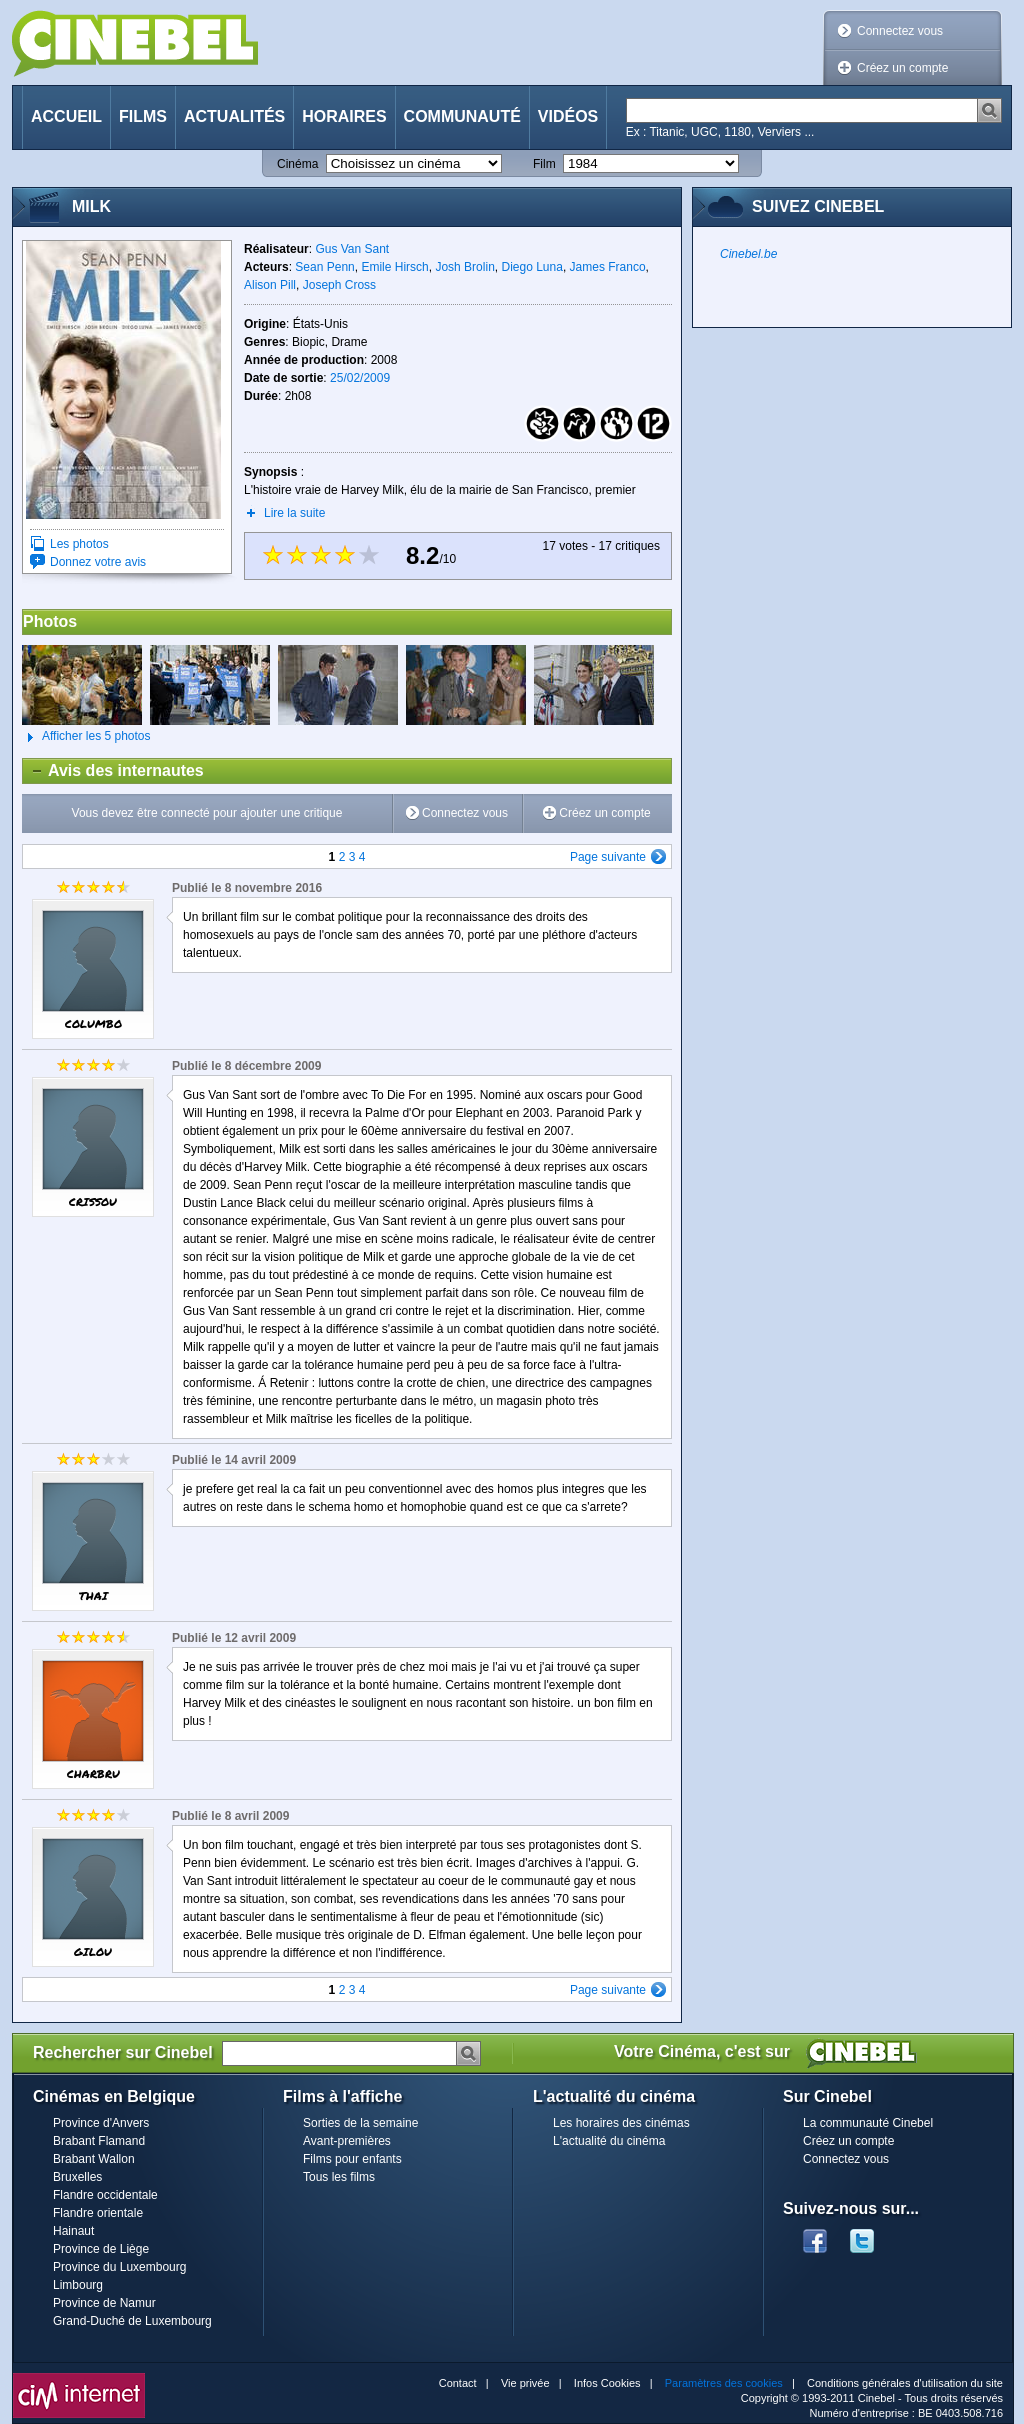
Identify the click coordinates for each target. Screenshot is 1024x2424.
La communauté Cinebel (868, 2123)
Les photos (79, 544)
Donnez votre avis (98, 562)
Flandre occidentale (105, 2195)
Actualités (234, 116)
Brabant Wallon (94, 2159)
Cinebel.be (748, 254)
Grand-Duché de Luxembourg (132, 2321)
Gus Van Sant (352, 249)
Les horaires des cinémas (621, 2123)
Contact (458, 2383)
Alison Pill (270, 285)
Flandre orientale (98, 2213)
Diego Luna (531, 267)
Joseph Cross (339, 285)
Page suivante (608, 857)
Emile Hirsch (394, 267)
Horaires (344, 116)
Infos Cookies (607, 2383)
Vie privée (525, 2383)
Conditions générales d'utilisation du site (905, 2383)
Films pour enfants (352, 2159)
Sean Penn (324, 267)
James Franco (608, 267)
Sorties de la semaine (360, 2123)
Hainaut (73, 2231)
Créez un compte (902, 68)
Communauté (462, 116)
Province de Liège (101, 2249)
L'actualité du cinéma (609, 2141)
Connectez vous (900, 31)
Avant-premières (347, 2141)
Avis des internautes (113, 771)
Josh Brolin (464, 267)
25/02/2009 (360, 378)
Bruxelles (77, 2177)
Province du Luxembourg (119, 2267)
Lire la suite (294, 513)
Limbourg (78, 2285)
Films (143, 116)
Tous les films (339, 2177)
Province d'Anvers (101, 2123)
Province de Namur (104, 2303)
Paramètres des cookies (724, 2383)
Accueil (66, 116)
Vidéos (568, 116)
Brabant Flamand (99, 2141)
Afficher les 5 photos (86, 737)
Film (544, 164)
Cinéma (297, 164)
